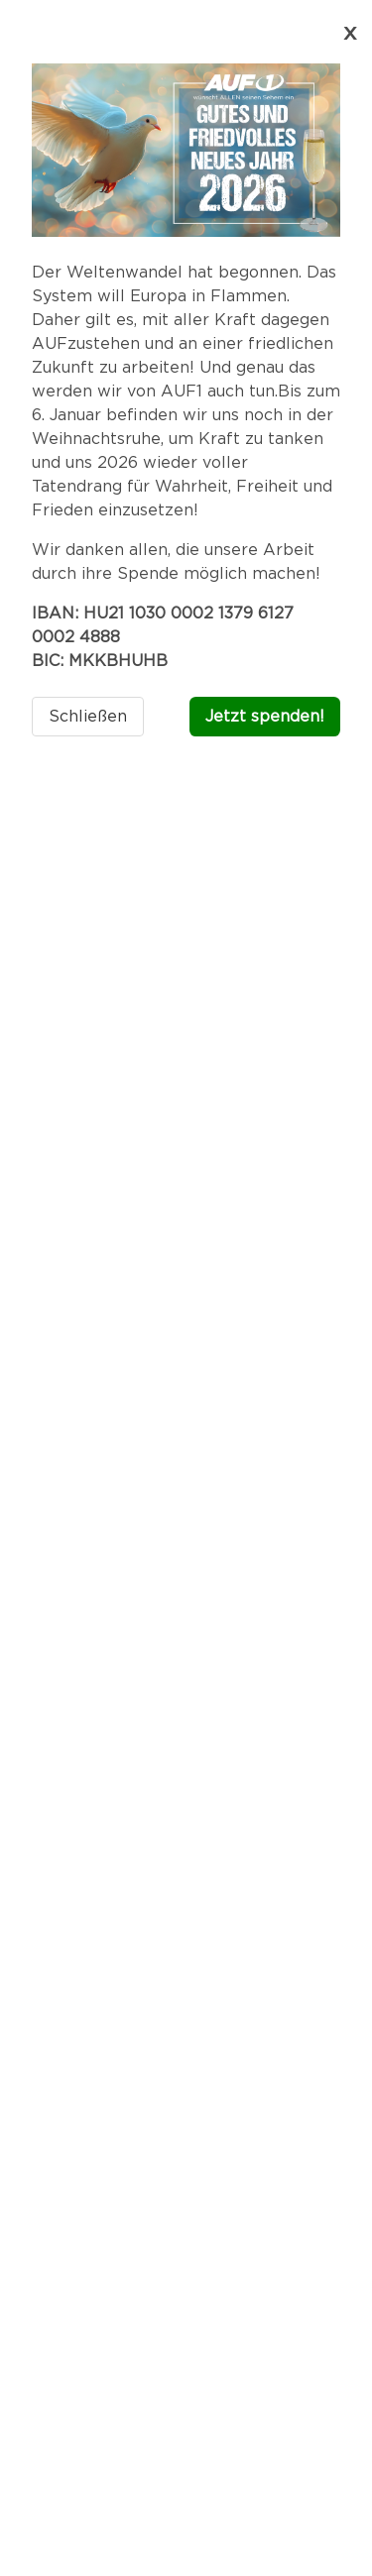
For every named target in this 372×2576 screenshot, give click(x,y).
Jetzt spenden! (264, 717)
